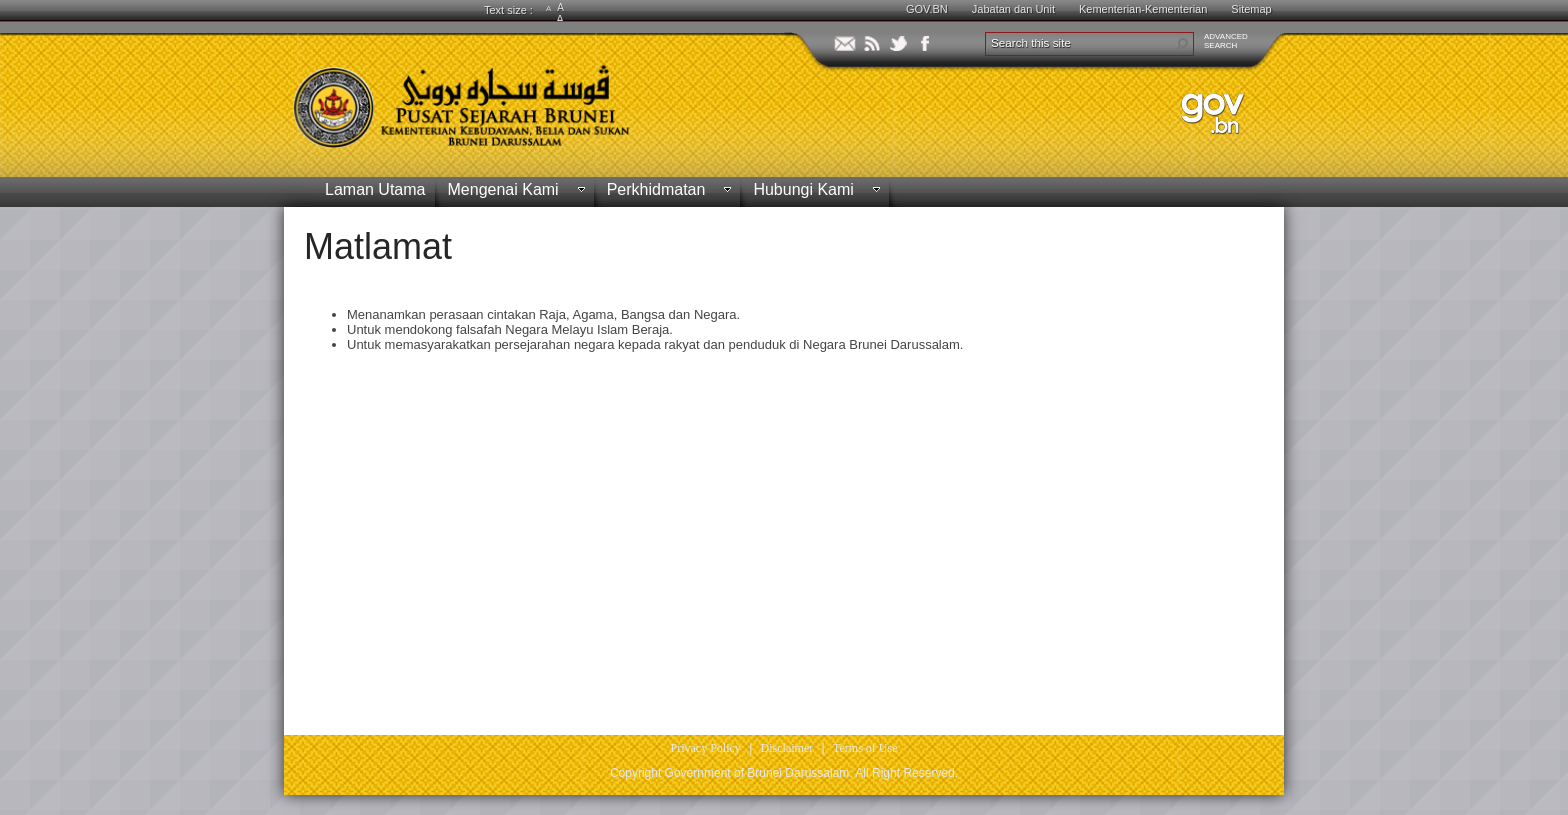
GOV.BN (927, 9)
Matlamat (378, 246)
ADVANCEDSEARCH (1226, 41)
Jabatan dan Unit (1013, 9)
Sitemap (1251, 9)
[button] (1182, 44)
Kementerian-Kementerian (1143, 9)
